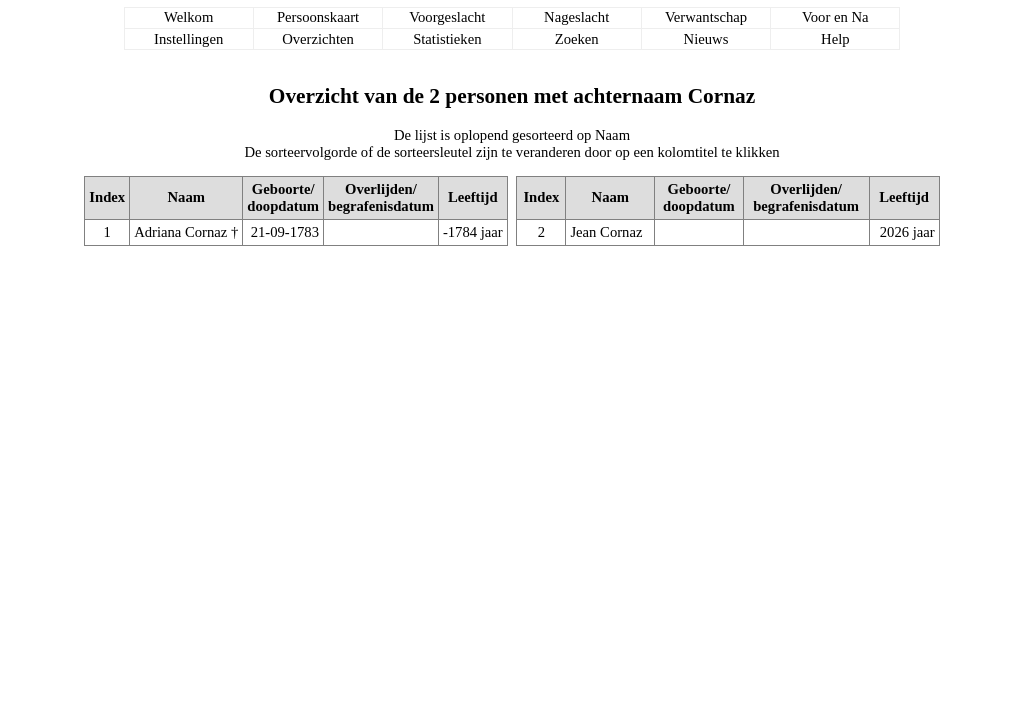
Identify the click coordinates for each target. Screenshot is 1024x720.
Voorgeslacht (447, 17)
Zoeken (577, 39)
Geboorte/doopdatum (283, 197)
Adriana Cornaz (180, 232)
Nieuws (706, 39)
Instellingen (188, 39)
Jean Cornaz (606, 232)
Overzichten (318, 39)
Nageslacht (576, 17)
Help (835, 39)
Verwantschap (706, 17)
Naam (186, 197)
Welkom (188, 17)
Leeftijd (473, 197)
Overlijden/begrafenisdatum (381, 197)
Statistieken (447, 39)
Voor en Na (835, 17)
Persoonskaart (318, 17)
